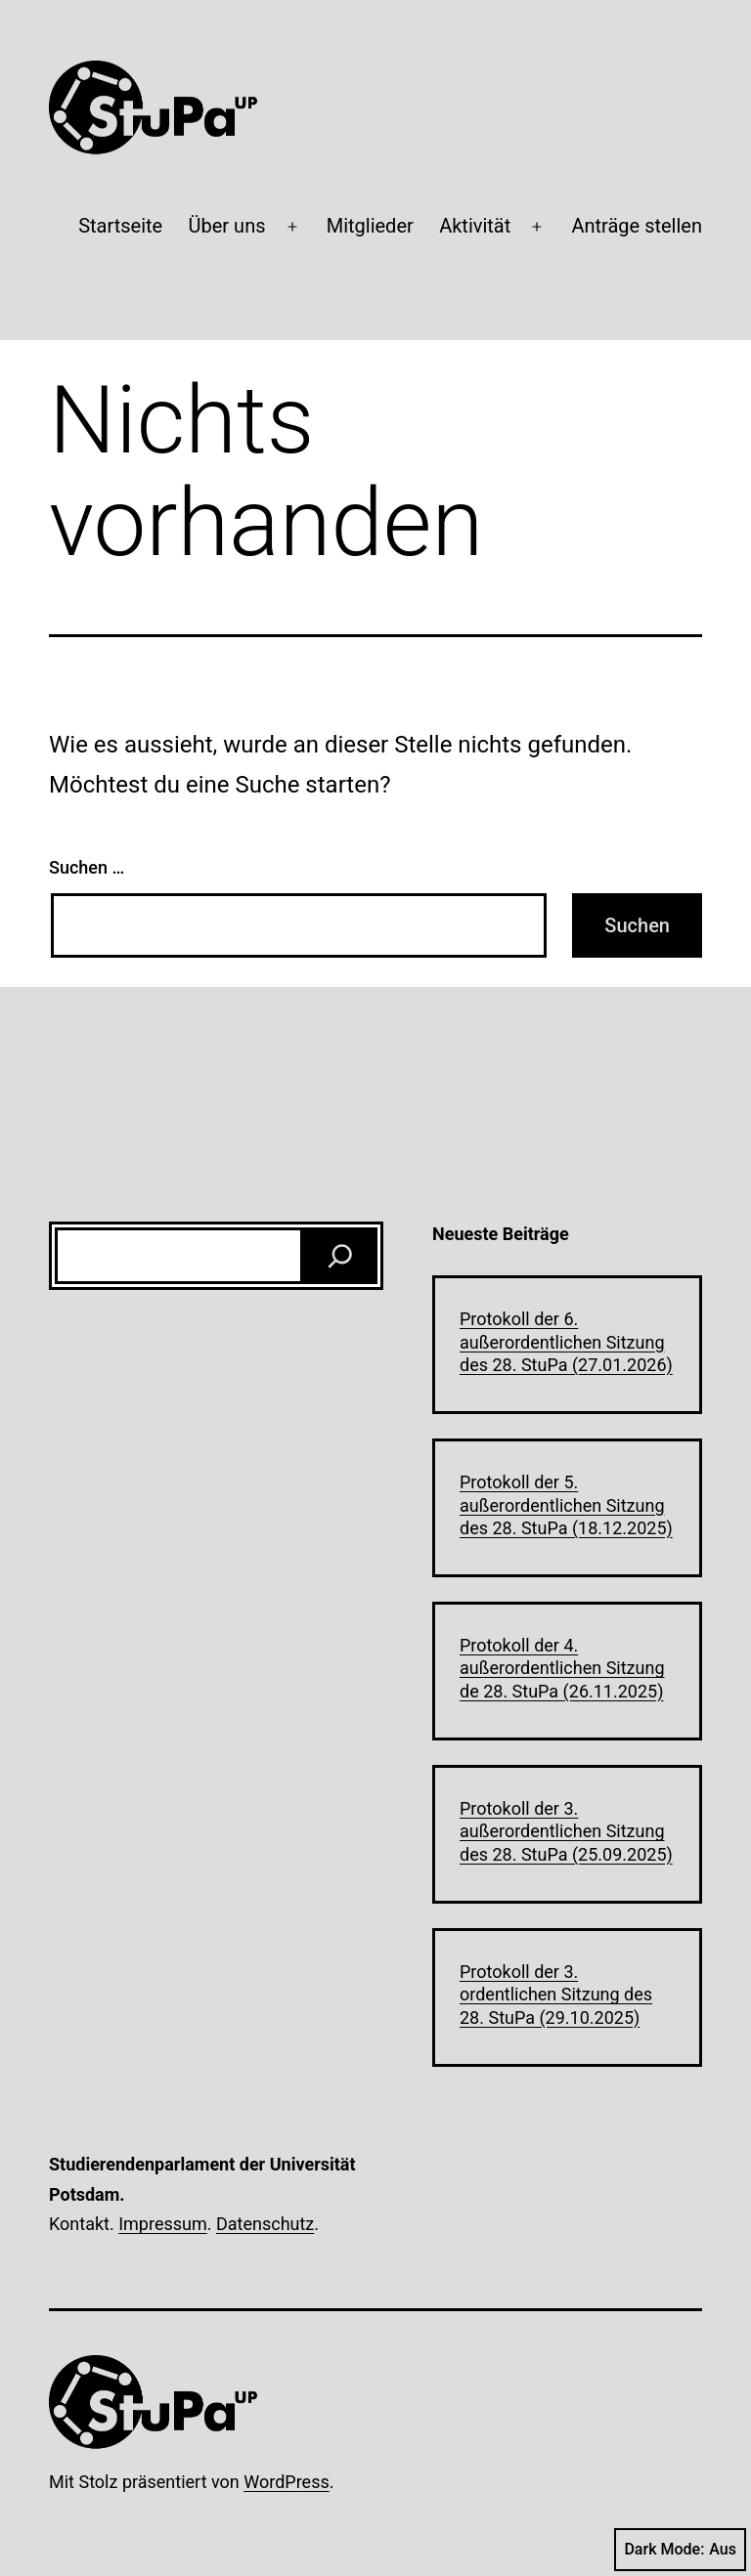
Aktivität (474, 225)
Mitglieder (370, 225)
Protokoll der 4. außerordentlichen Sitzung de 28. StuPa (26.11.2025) (562, 1668)
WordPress (286, 2481)
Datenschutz (265, 2223)
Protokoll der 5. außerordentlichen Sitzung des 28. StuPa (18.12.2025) (566, 1505)
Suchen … (86, 867)
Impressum (162, 2223)
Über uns (227, 225)
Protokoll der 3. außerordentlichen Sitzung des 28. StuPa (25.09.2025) (566, 1831)
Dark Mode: (680, 2549)
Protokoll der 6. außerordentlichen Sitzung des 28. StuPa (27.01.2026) (566, 1342)
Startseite (120, 225)
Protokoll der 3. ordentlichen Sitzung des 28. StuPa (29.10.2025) (556, 1994)
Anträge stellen (636, 225)
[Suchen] (340, 1255)
